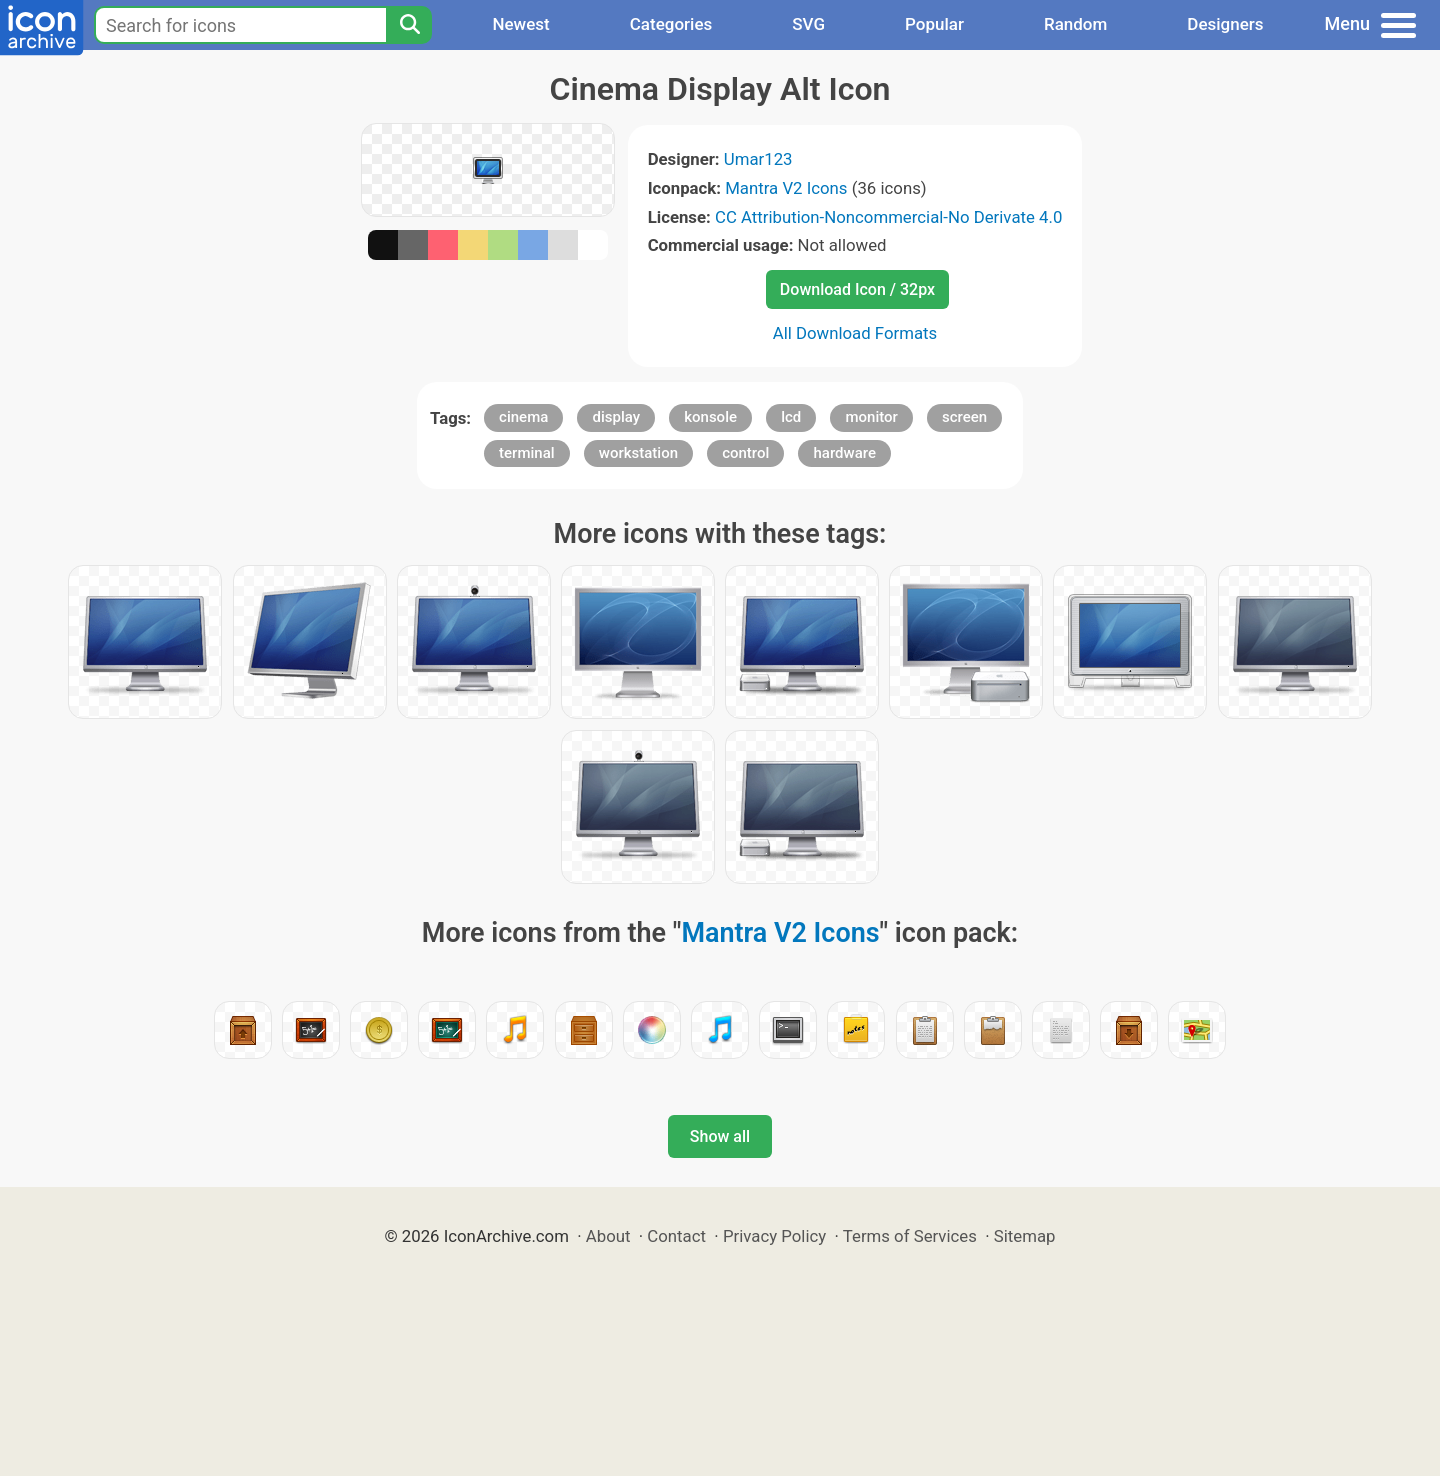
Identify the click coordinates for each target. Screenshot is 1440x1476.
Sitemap (1025, 1236)
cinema (523, 417)
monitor (871, 417)
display (616, 417)
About (608, 1236)
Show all (720, 1136)
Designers (1225, 24)
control (745, 453)
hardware (844, 453)
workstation (638, 453)
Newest (520, 24)
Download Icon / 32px (857, 289)
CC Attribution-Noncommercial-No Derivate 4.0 (888, 217)
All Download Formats (855, 333)
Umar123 (758, 159)
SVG (808, 24)
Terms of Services (910, 1236)
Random (1075, 24)
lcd (791, 417)
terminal (526, 453)
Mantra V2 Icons (786, 188)
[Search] (409, 25)
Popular (934, 24)
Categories (671, 24)
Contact (676, 1236)
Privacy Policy (774, 1236)
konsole (710, 417)
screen (964, 417)
